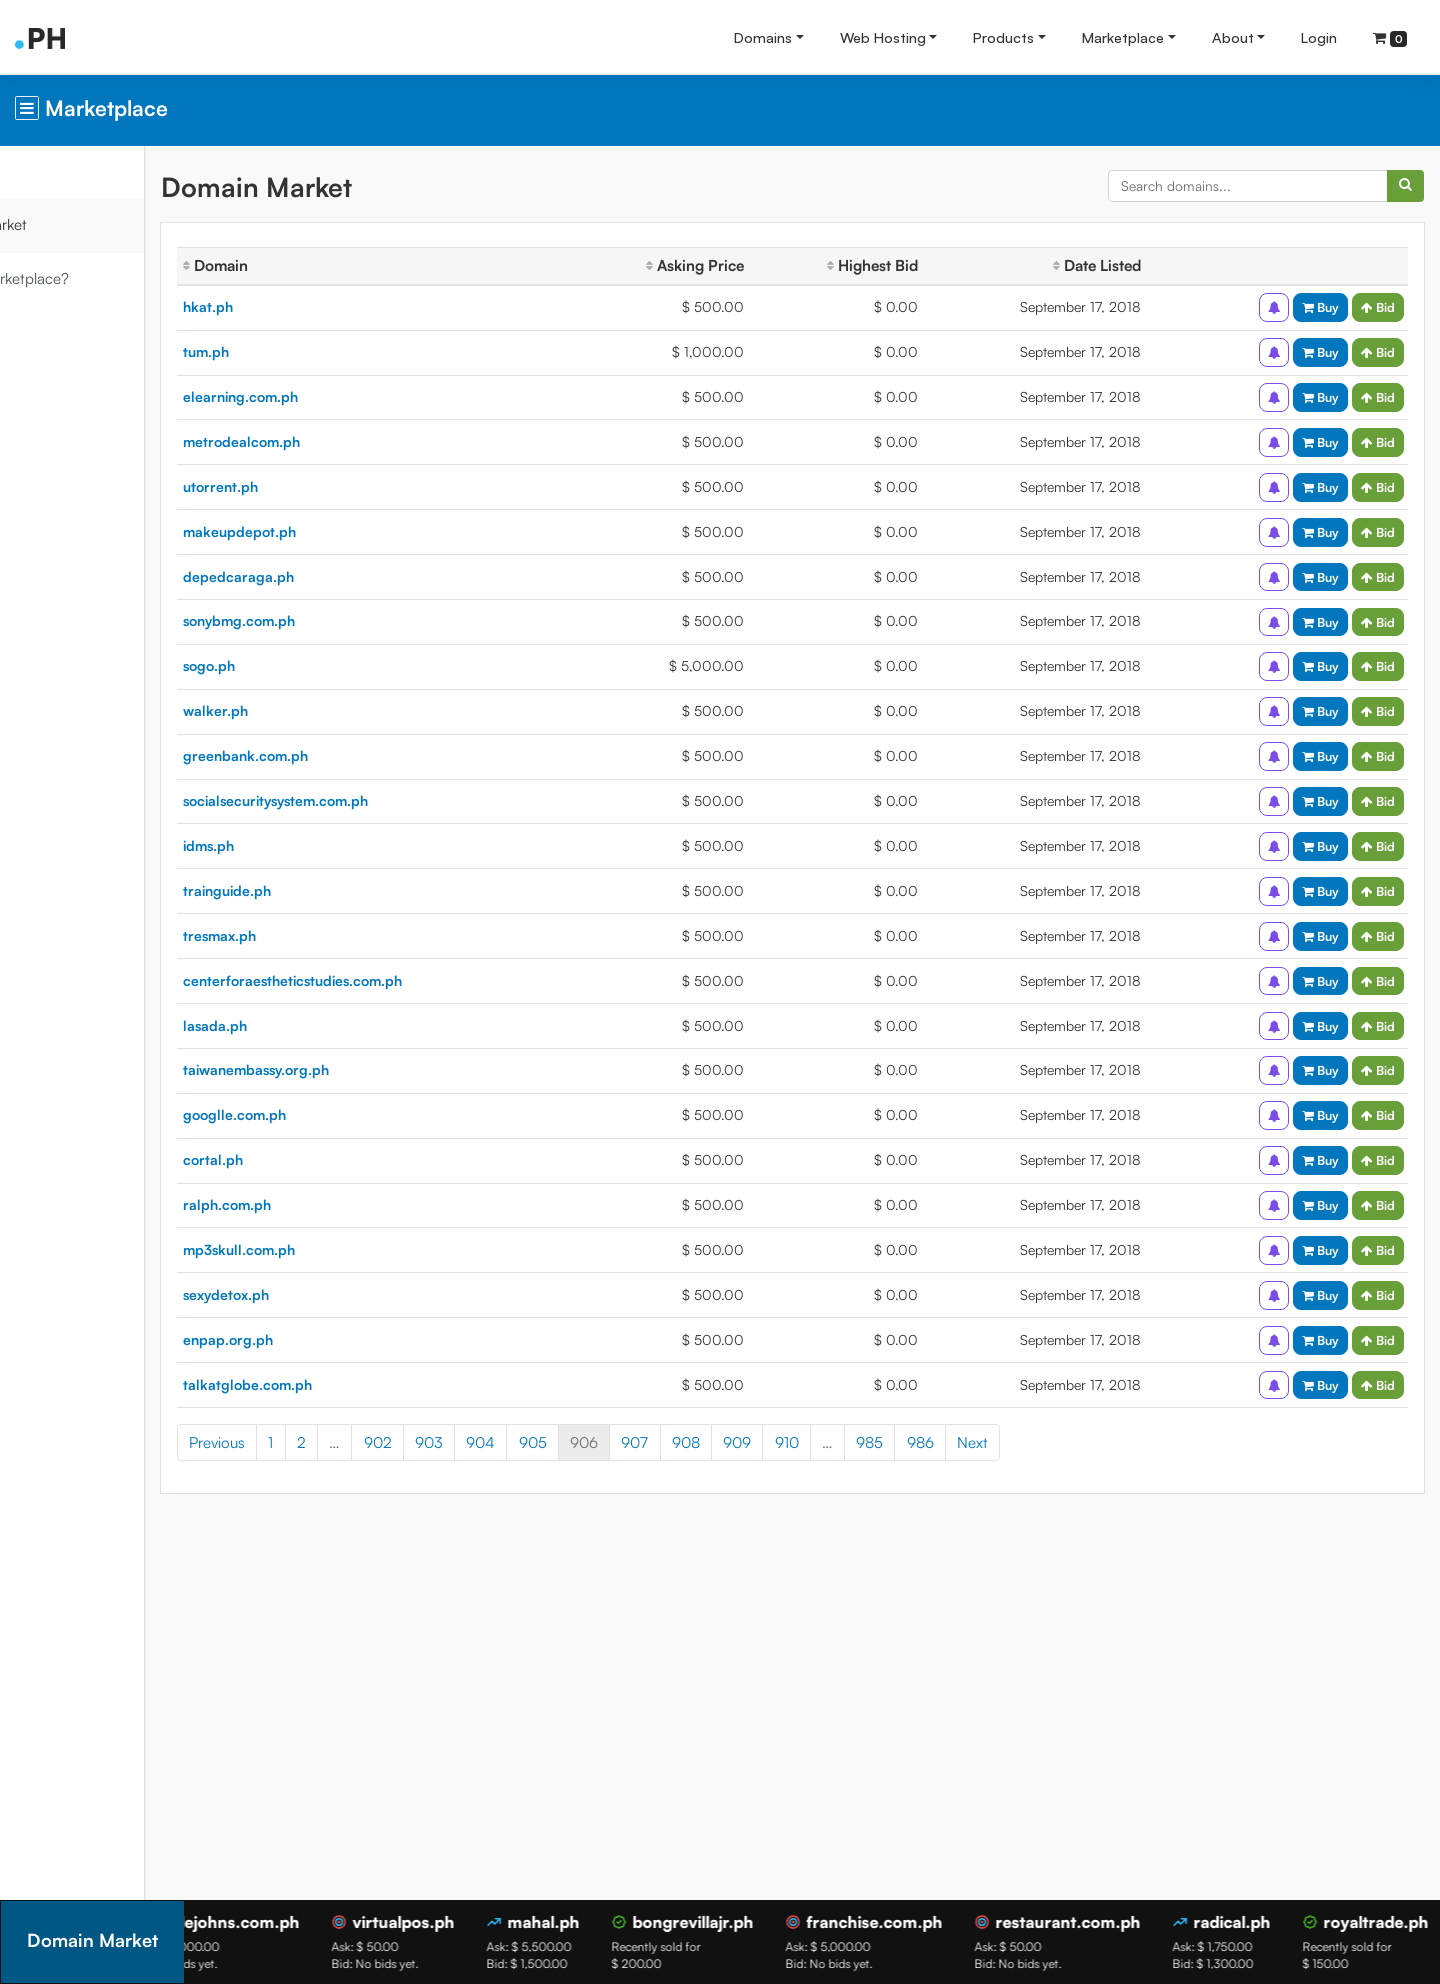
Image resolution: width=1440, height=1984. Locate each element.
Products (1003, 37)
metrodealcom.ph (337, 441)
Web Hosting (883, 37)
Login (1319, 37)
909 (833, 1442)
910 (883, 1442)
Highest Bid (909, 265)
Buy (1320, 307)
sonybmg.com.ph (335, 620)
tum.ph (302, 351)
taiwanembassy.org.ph (352, 1069)
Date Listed (1118, 265)
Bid (1378, 307)
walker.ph (311, 710)
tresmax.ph (315, 935)
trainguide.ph (323, 890)
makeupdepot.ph (335, 531)
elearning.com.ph (336, 396)
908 (782, 1442)
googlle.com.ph (330, 1114)
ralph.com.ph (323, 1204)
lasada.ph (311, 1025)
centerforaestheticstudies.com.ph (388, 980)
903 (525, 1442)
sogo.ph (305, 665)
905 (629, 1442)
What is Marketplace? (92, 278)
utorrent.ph (316, 486)
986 (1016, 1442)
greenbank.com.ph (341, 755)
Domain (311, 265)
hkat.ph (304, 306)
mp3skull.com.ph (335, 1249)
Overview (50, 171)
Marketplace (1123, 37)
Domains (763, 37)
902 (474, 1442)
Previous (313, 1442)
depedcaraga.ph (334, 576)
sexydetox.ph (322, 1294)
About (1233, 37)
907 (731, 1442)
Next (1068, 1442)
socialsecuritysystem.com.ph (371, 800)
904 (576, 1442)
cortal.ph (309, 1159)
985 (965, 1442)
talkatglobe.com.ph (343, 1384)
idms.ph (304, 845)
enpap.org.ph (324, 1339)
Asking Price (746, 265)
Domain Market (71, 224)
